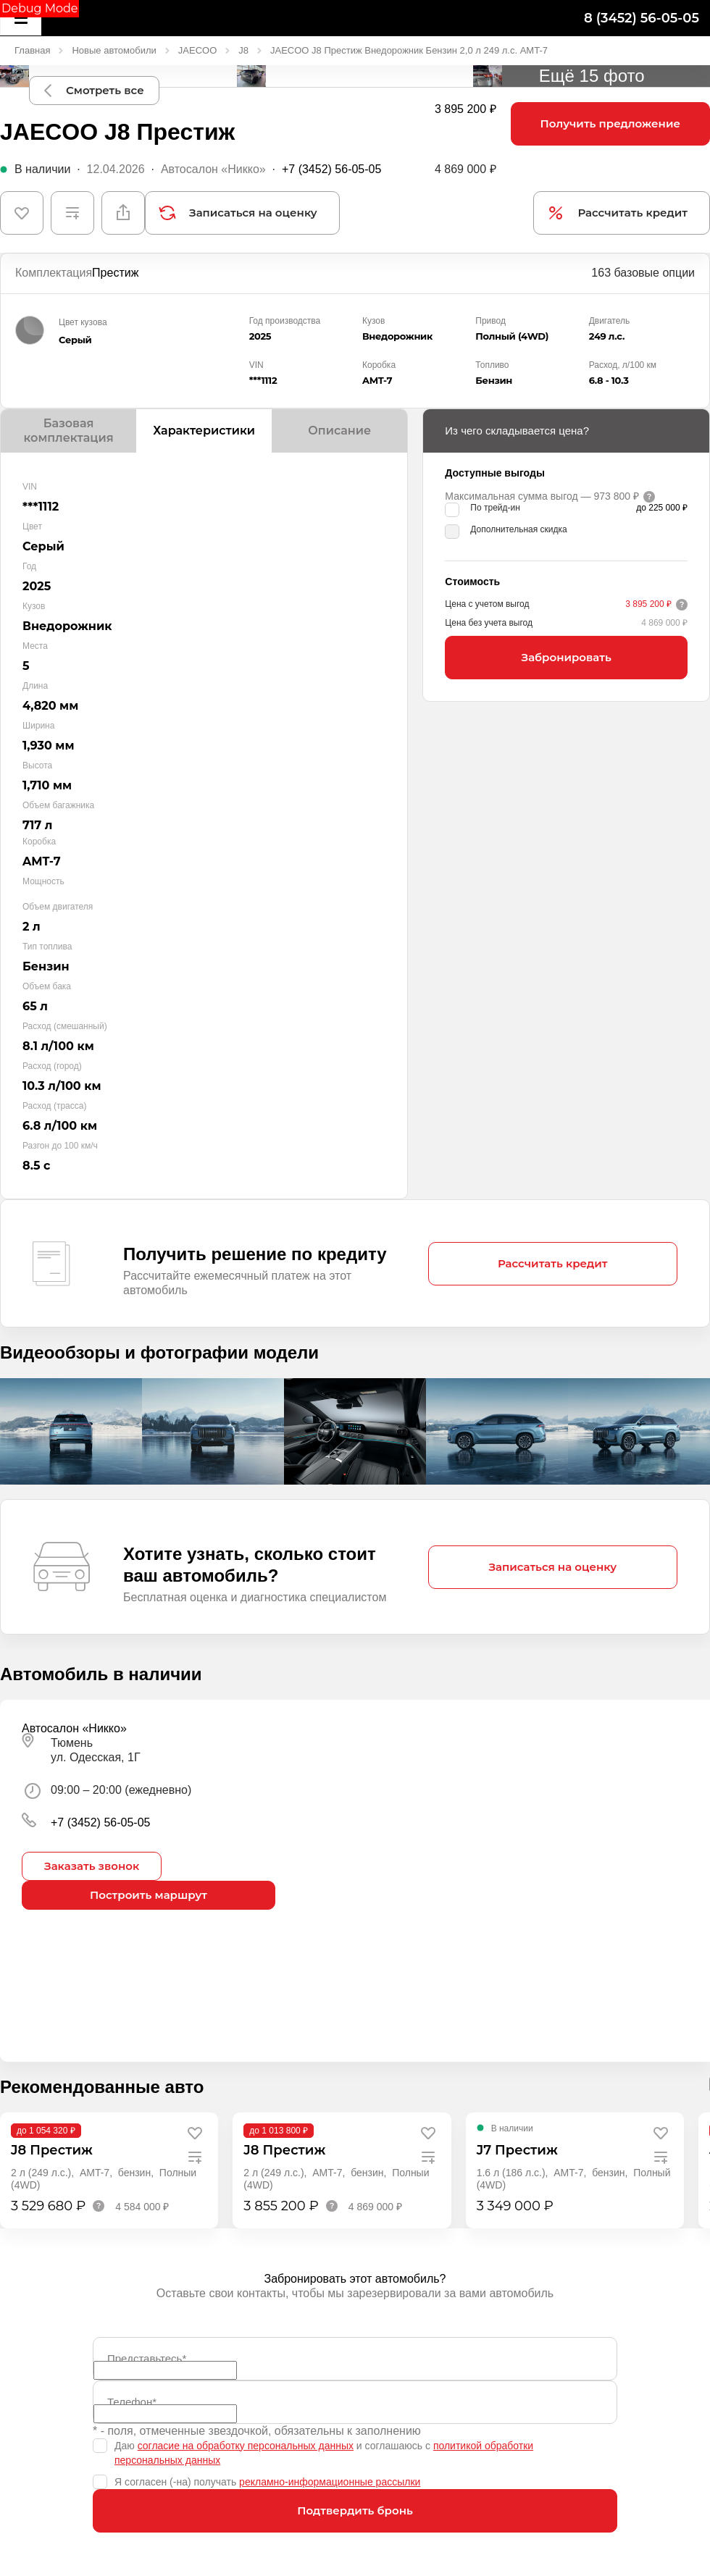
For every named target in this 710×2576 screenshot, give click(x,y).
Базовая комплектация (68, 430)
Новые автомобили (114, 50)
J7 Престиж (517, 2150)
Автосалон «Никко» (213, 169)
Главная (32, 50)
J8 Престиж (52, 2150)
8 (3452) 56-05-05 (641, 18)
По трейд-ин (495, 508)
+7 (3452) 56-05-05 (331, 169)
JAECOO (197, 50)
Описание (339, 430)
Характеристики (204, 430)
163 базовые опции (643, 273)
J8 (243, 50)
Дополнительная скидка (518, 529)
